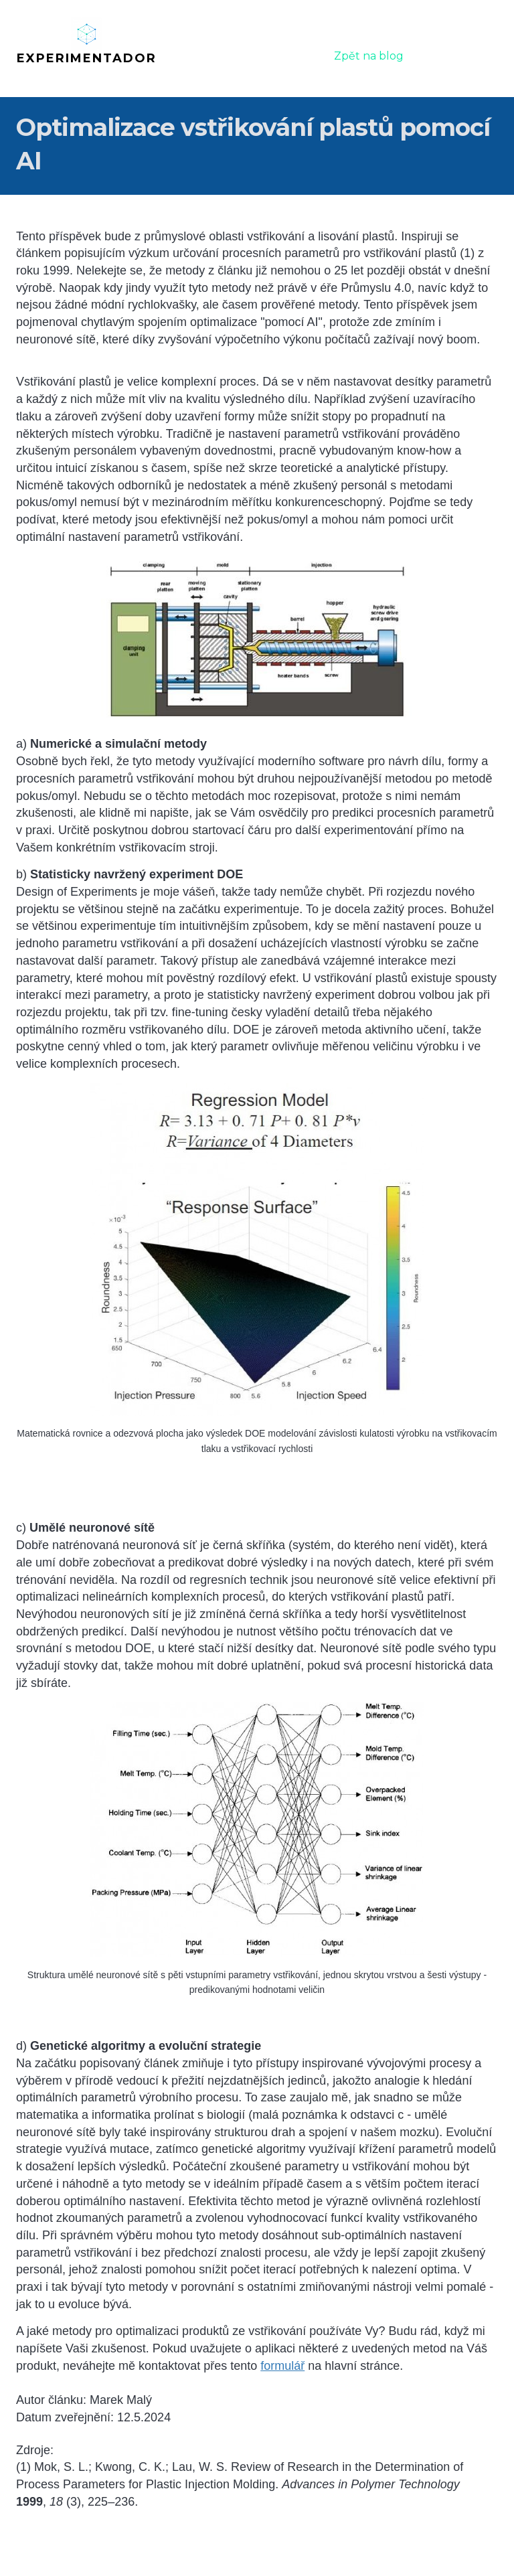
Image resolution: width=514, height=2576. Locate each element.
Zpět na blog (369, 56)
